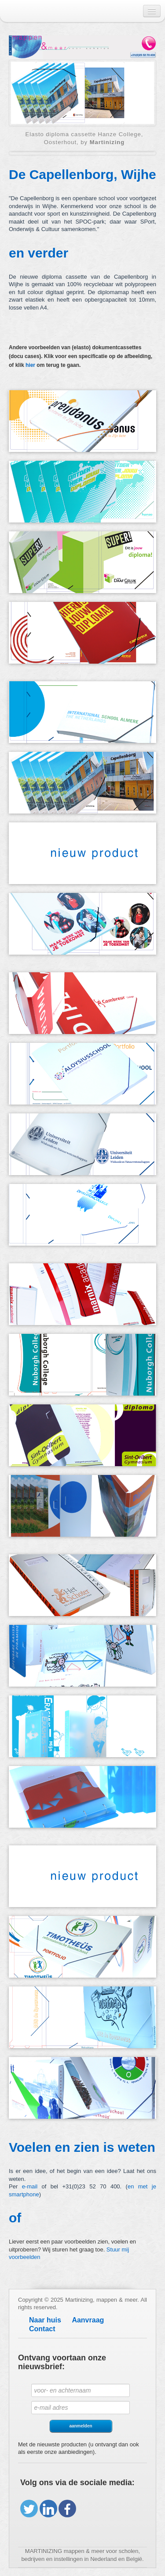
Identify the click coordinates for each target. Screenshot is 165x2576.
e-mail (29, 2186)
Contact (42, 2329)
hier (30, 365)
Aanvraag (88, 2320)
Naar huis (45, 2320)
